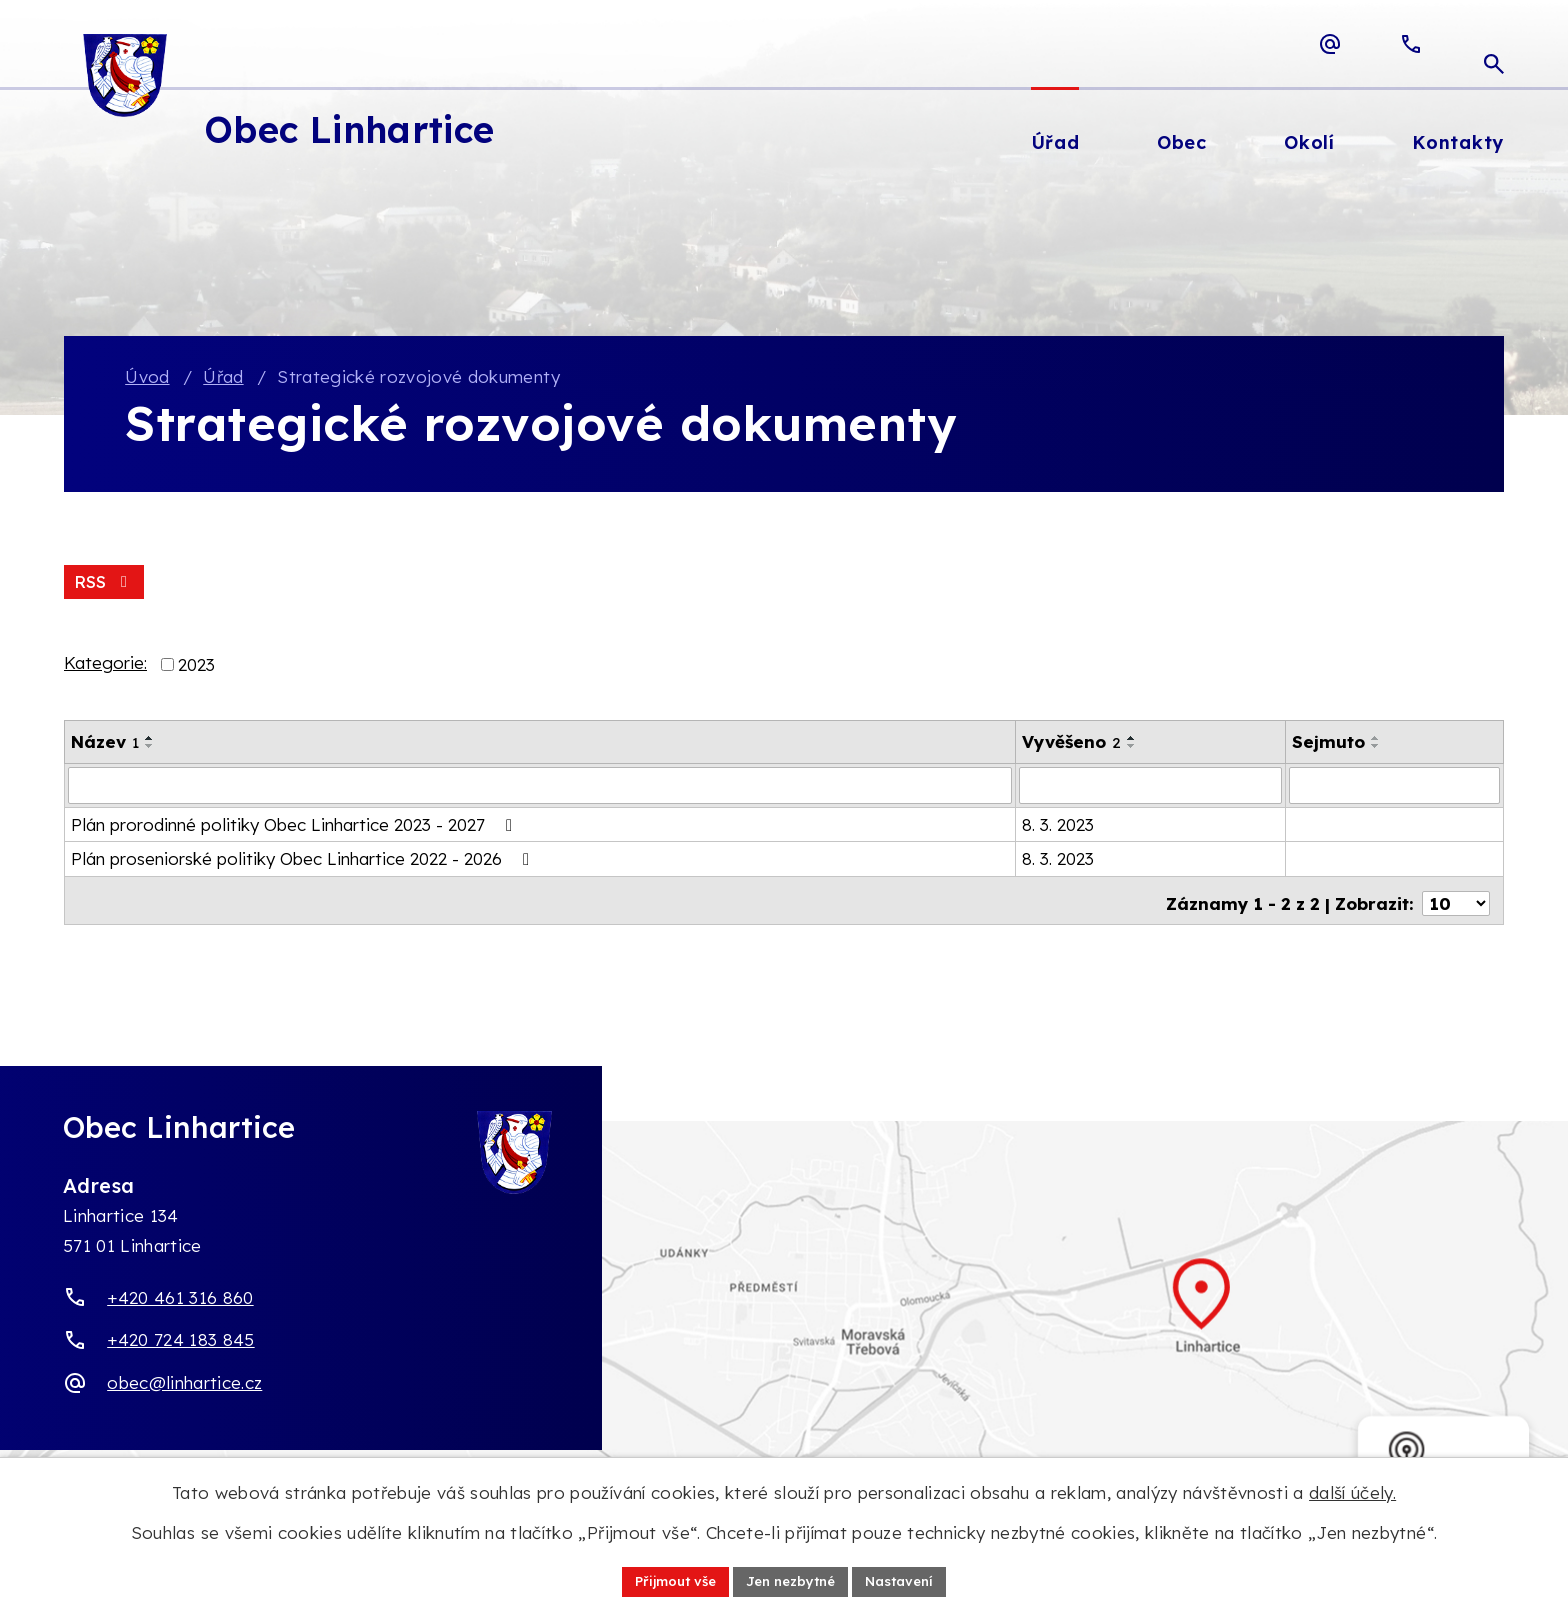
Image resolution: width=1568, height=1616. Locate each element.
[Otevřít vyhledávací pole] (1494, 44)
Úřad (223, 377)
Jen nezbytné (791, 1580)
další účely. (1352, 1490)
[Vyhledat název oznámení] (540, 787)
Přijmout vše (666, 1580)
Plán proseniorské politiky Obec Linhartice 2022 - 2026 (304, 860)
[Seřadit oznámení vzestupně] (150, 740)
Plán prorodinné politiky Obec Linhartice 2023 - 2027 (295, 825)
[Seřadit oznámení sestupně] (150, 748)
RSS (105, 583)
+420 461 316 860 (180, 1298)
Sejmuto (1328, 743)
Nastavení (909, 1580)
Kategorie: (105, 665)
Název (105, 743)
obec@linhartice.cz (184, 1383)
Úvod (147, 377)
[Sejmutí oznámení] (1394, 787)
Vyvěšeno (1071, 743)
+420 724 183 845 (180, 1341)
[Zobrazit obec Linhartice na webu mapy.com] (784, 1316)
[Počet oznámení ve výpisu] (1456, 899)
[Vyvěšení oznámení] (1150, 787)
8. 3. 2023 (1058, 825)
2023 (196, 666)
